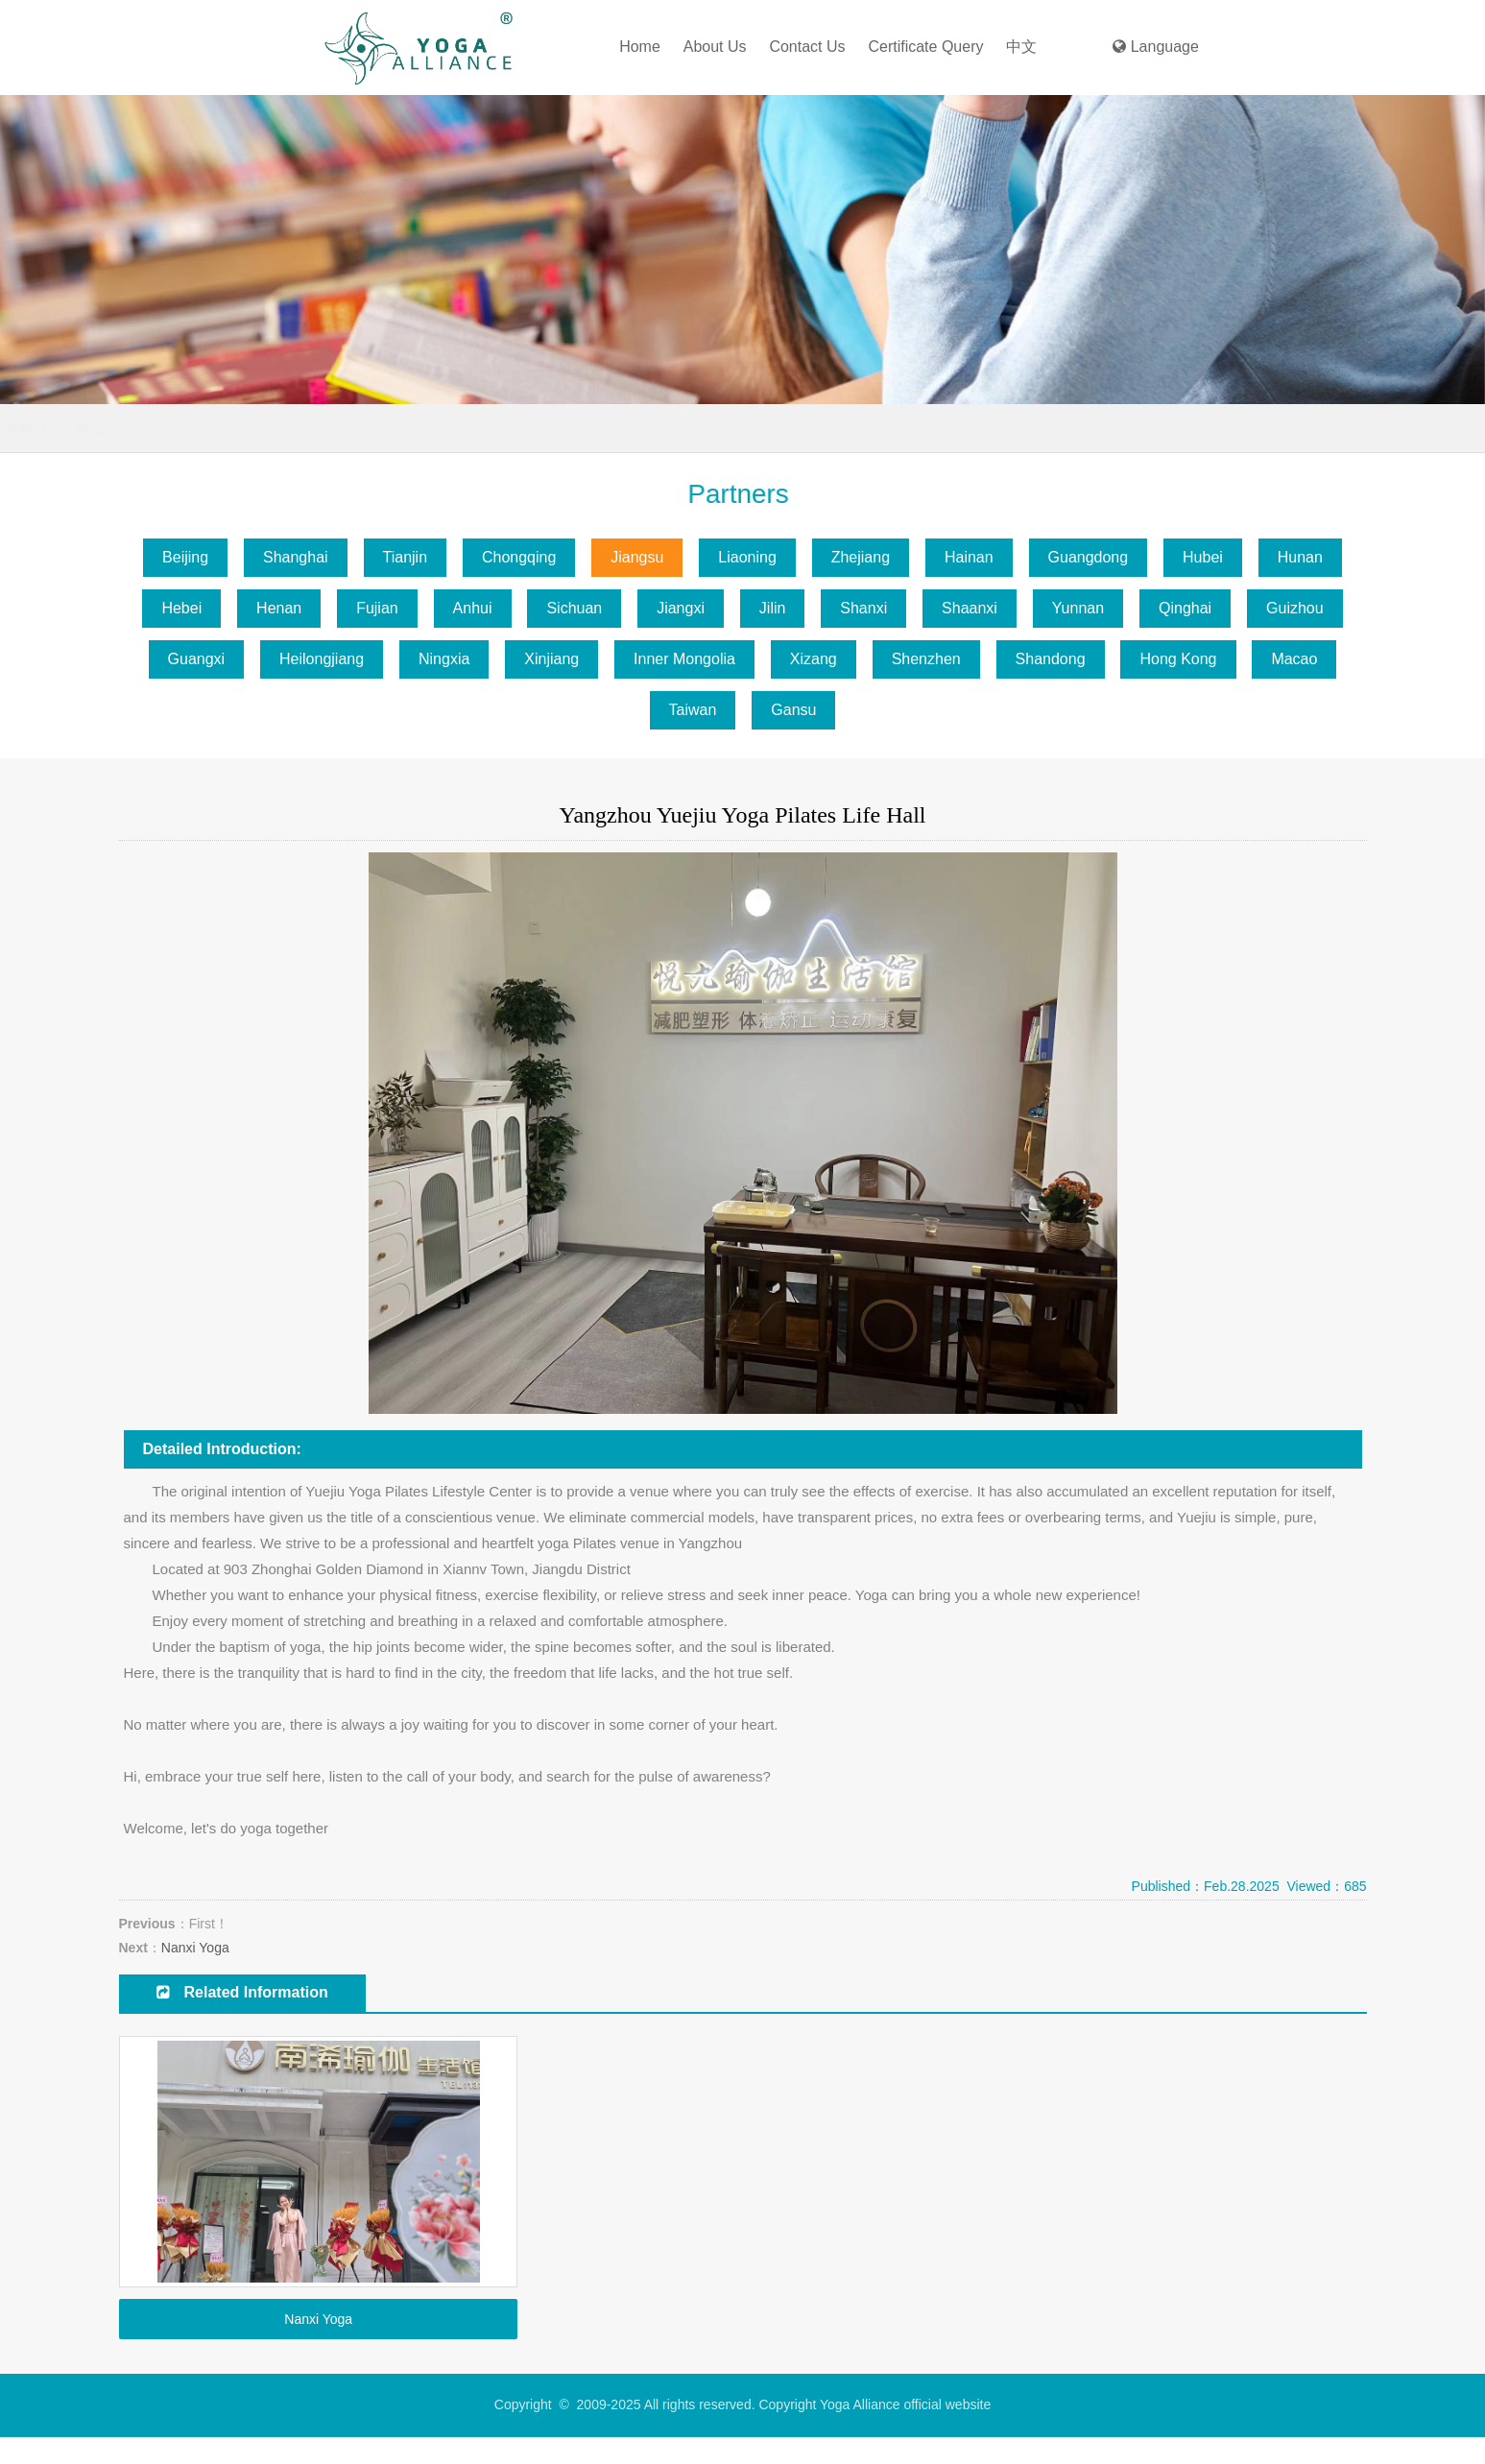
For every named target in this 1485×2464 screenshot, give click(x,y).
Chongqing (519, 557)
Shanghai (295, 557)
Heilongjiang (321, 659)
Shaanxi (969, 608)
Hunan (1300, 557)
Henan (278, 608)
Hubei (1203, 557)
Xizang (813, 659)
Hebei (181, 608)
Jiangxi (681, 608)
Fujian (377, 608)
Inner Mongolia (684, 659)
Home (639, 46)
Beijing (185, 557)
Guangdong (1088, 557)
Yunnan (1078, 608)
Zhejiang (860, 557)
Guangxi (197, 659)
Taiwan (693, 710)
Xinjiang (551, 659)
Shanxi (863, 608)
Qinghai (1185, 608)
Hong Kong (1177, 659)
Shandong (1051, 659)
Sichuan (574, 608)
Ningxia (444, 659)
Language (1156, 46)
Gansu (793, 710)
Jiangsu (328, 428)
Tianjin (405, 557)
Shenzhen (926, 659)
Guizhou (1295, 608)
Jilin (772, 608)
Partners (254, 428)
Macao (1294, 659)
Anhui (472, 608)
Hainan (969, 557)
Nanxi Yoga (195, 1947)
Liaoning (747, 557)
